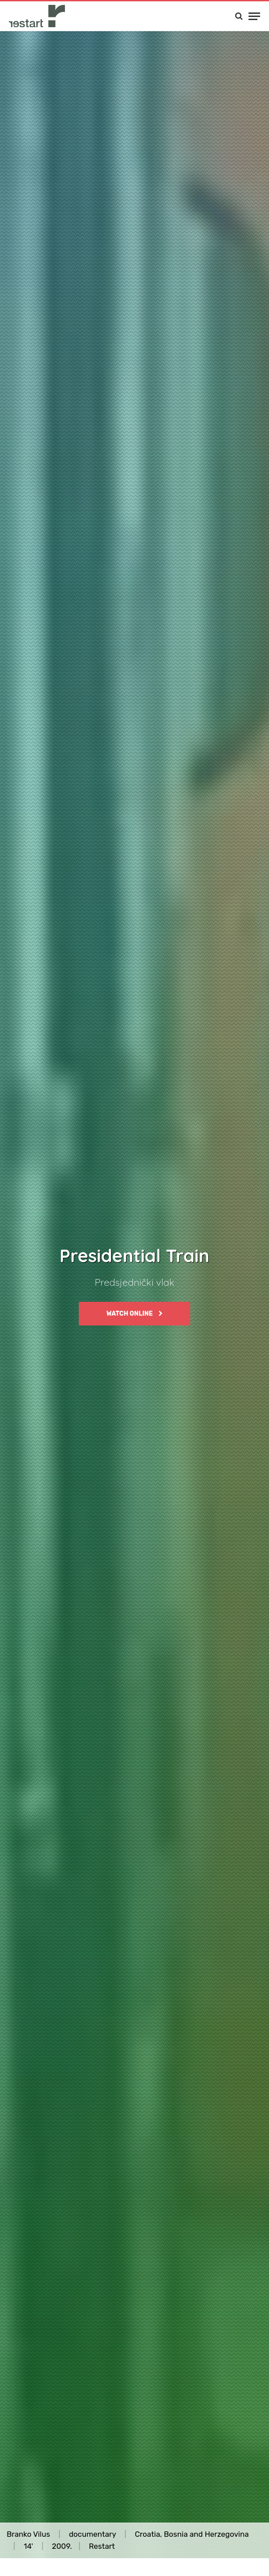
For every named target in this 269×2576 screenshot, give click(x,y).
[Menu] (254, 16)
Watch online (134, 1313)
